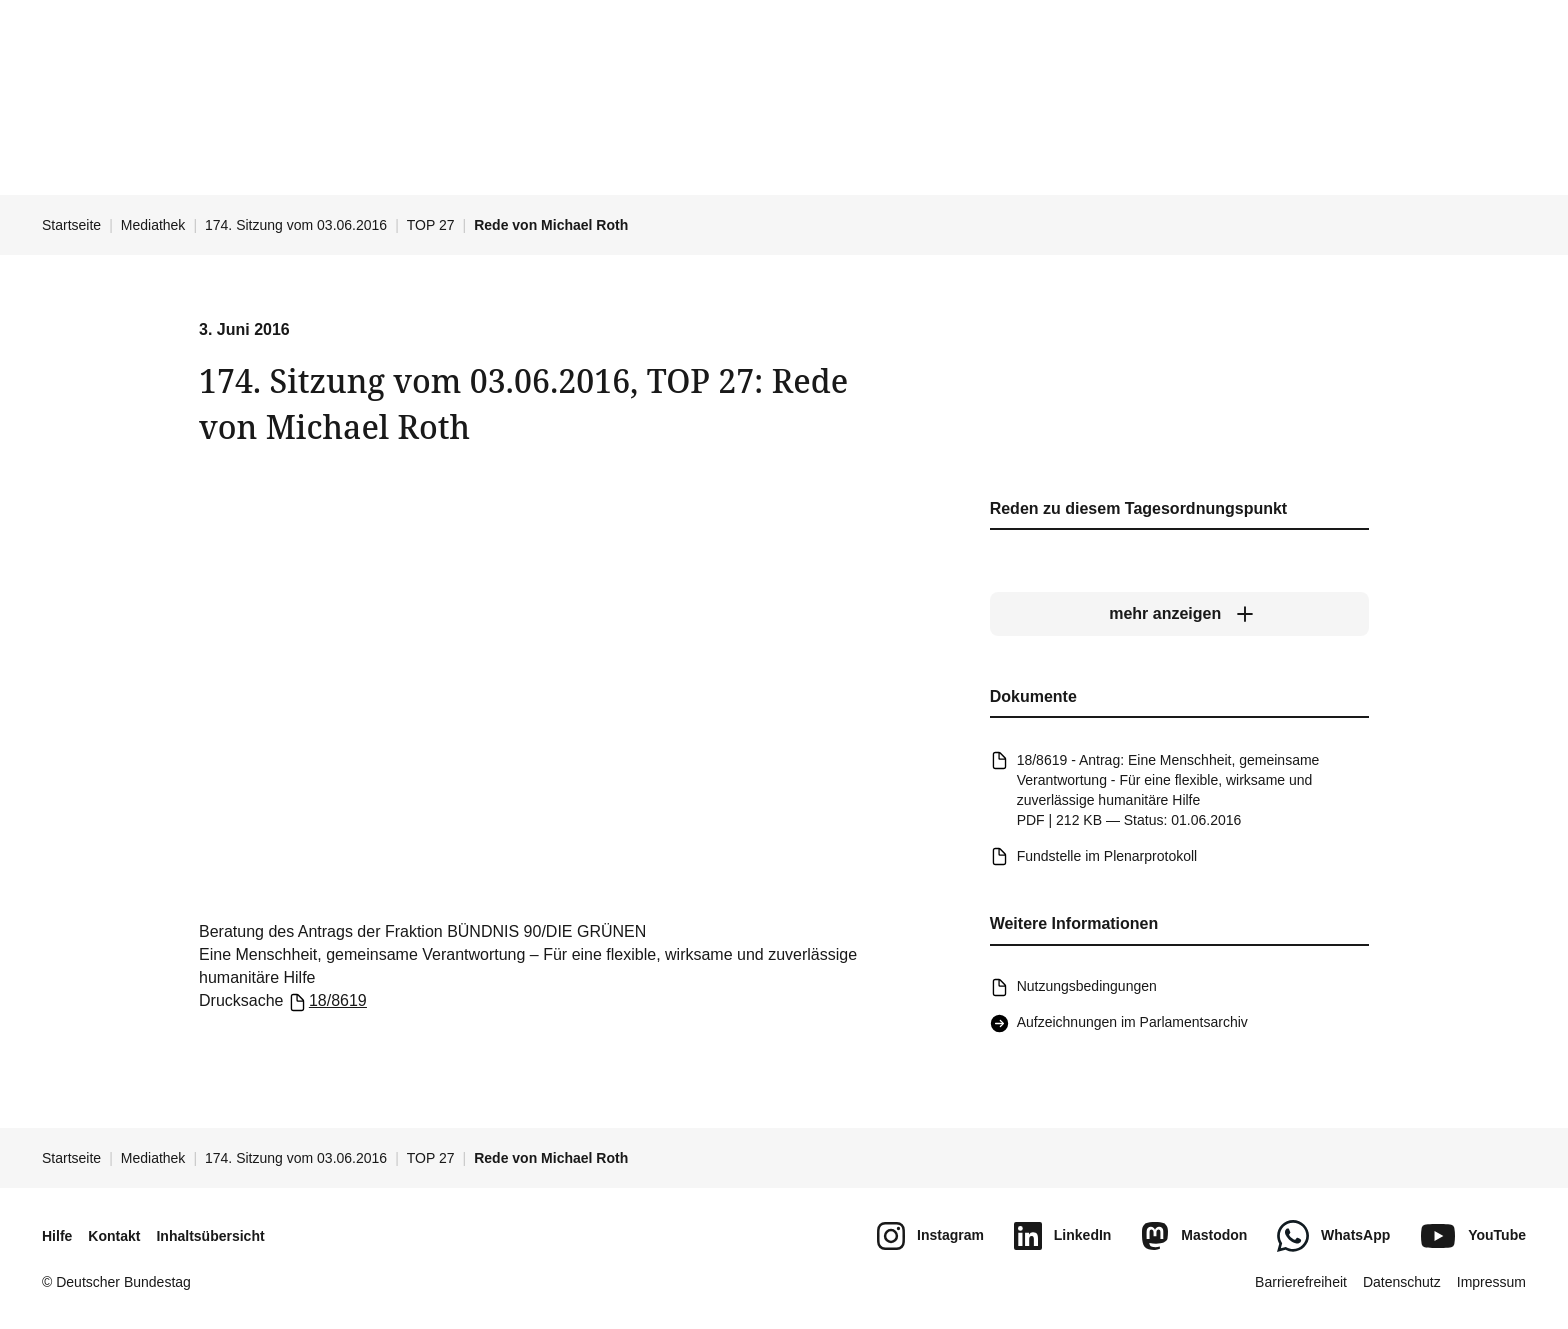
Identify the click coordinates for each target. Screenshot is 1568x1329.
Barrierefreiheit (1301, 1282)
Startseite (71, 225)
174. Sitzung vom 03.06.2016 (296, 225)
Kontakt (114, 1236)
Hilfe (57, 1236)
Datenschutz (1402, 1282)
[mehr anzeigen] (1179, 615)
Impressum (1491, 1282)
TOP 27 (431, 225)
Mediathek (153, 225)
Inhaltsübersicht (210, 1236)
